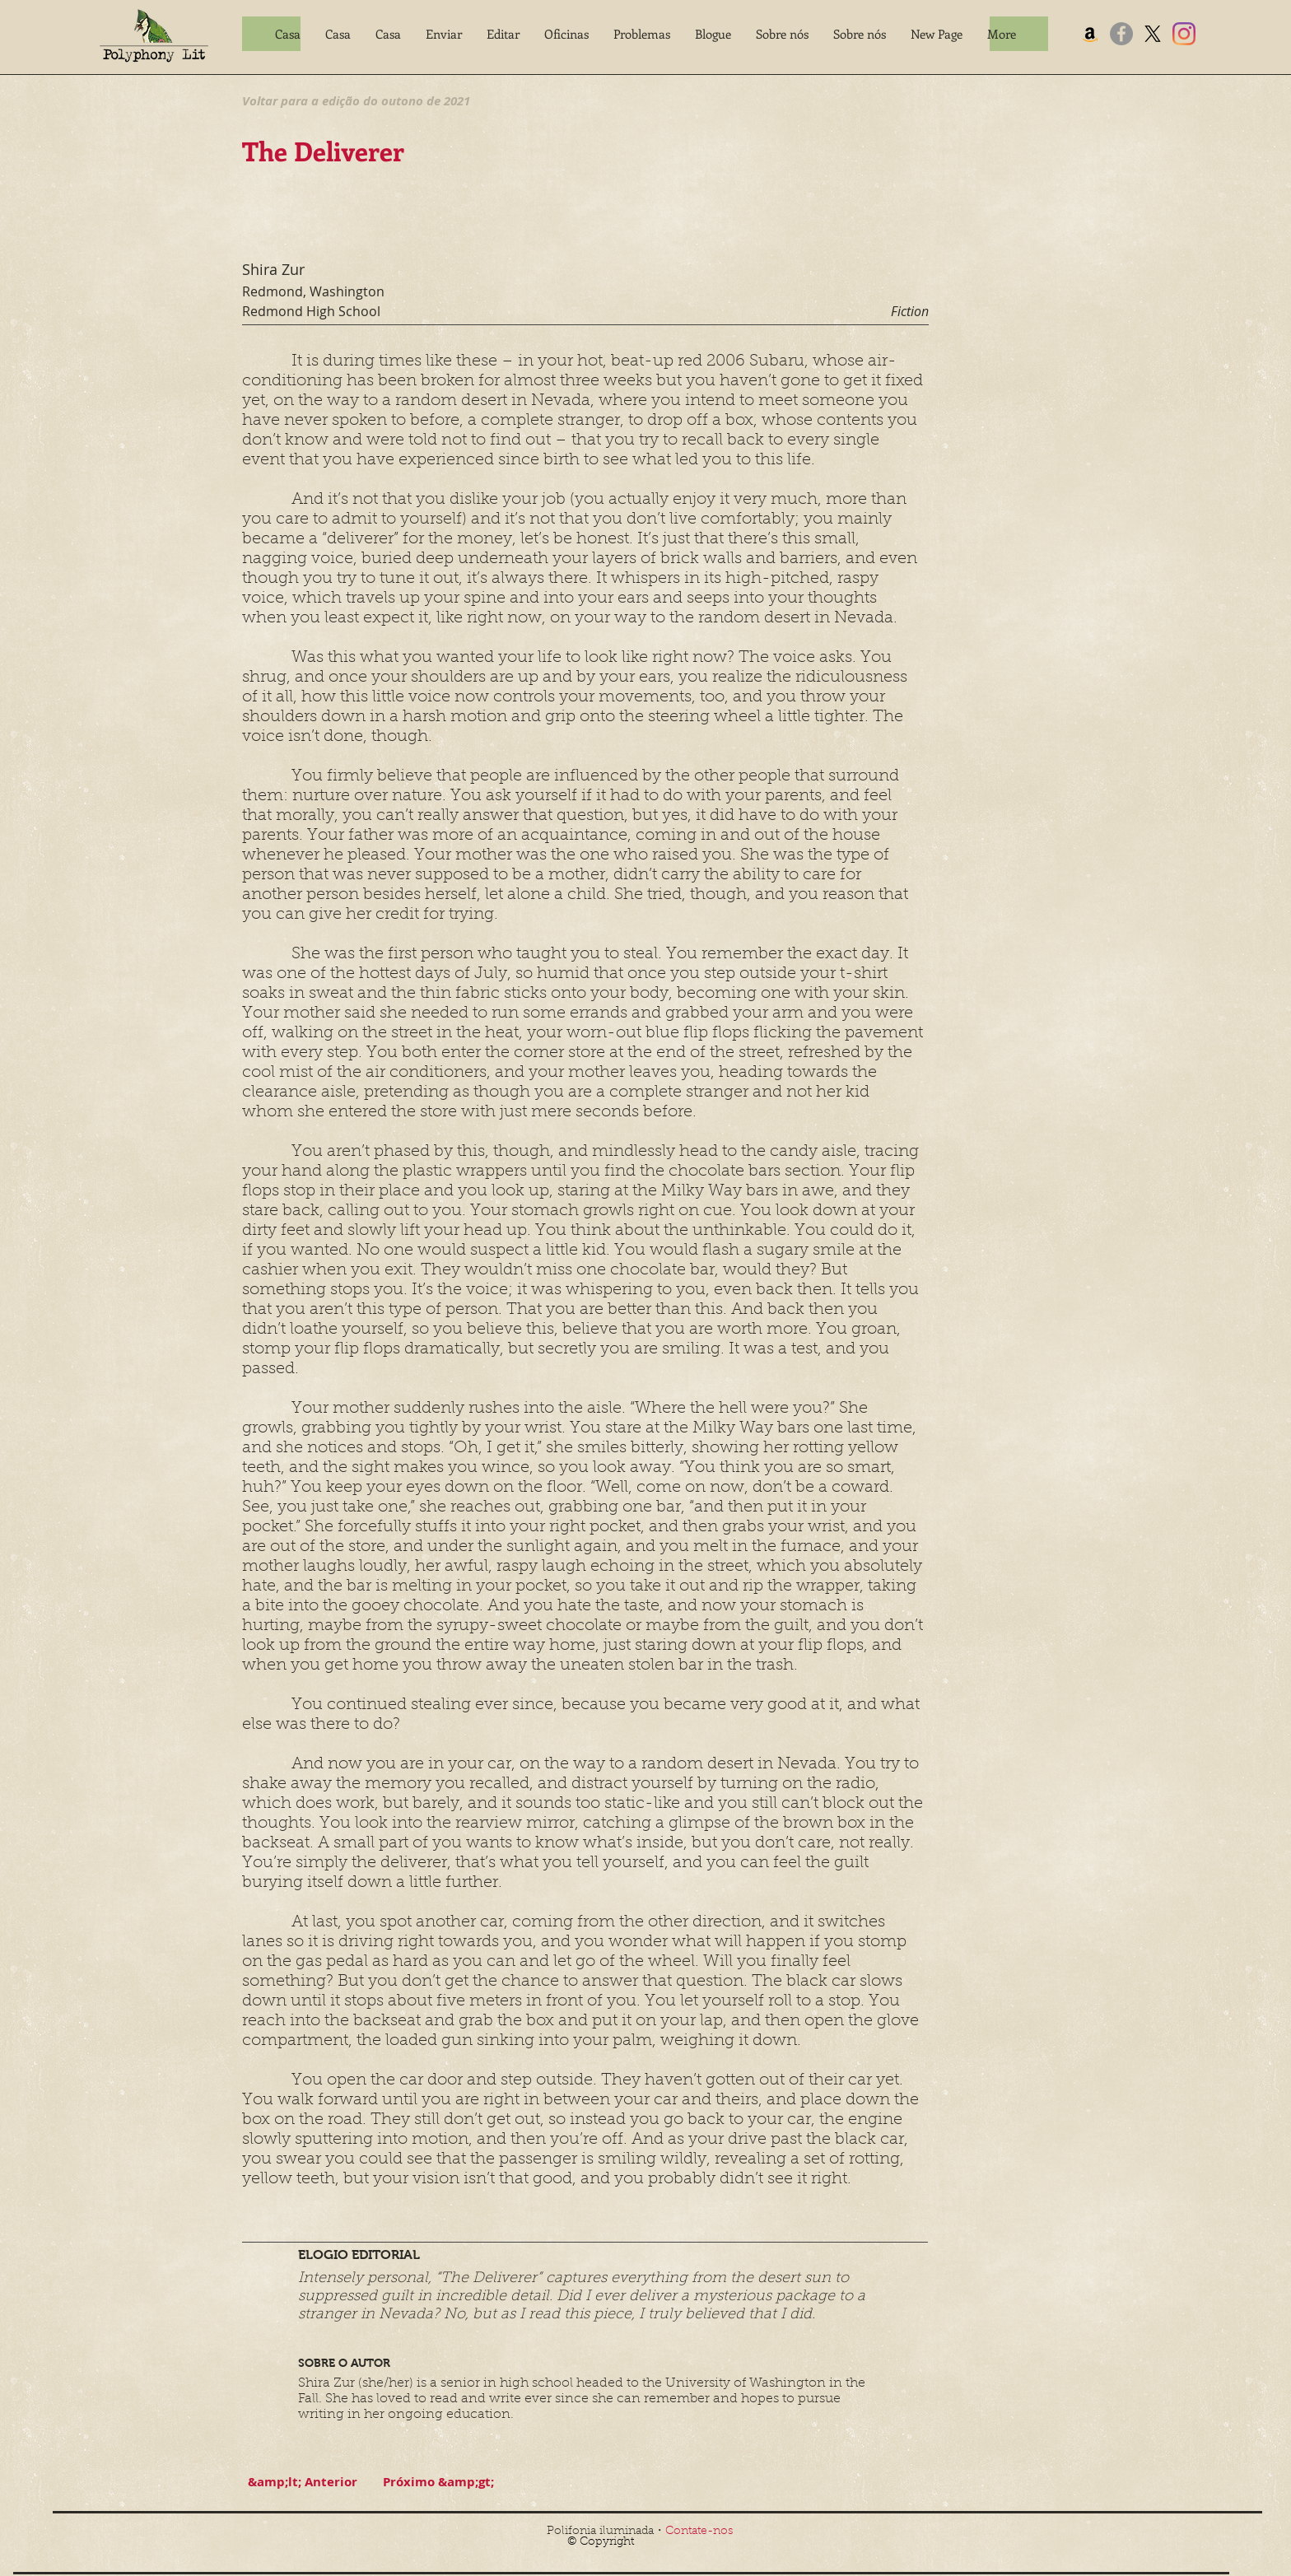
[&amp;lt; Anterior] (302, 2481)
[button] (443, 33)
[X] (1152, 33)
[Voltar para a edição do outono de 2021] (356, 100)
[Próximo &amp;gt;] (438, 2481)
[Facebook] (1121, 33)
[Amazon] (1090, 33)
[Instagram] (1183, 33)
